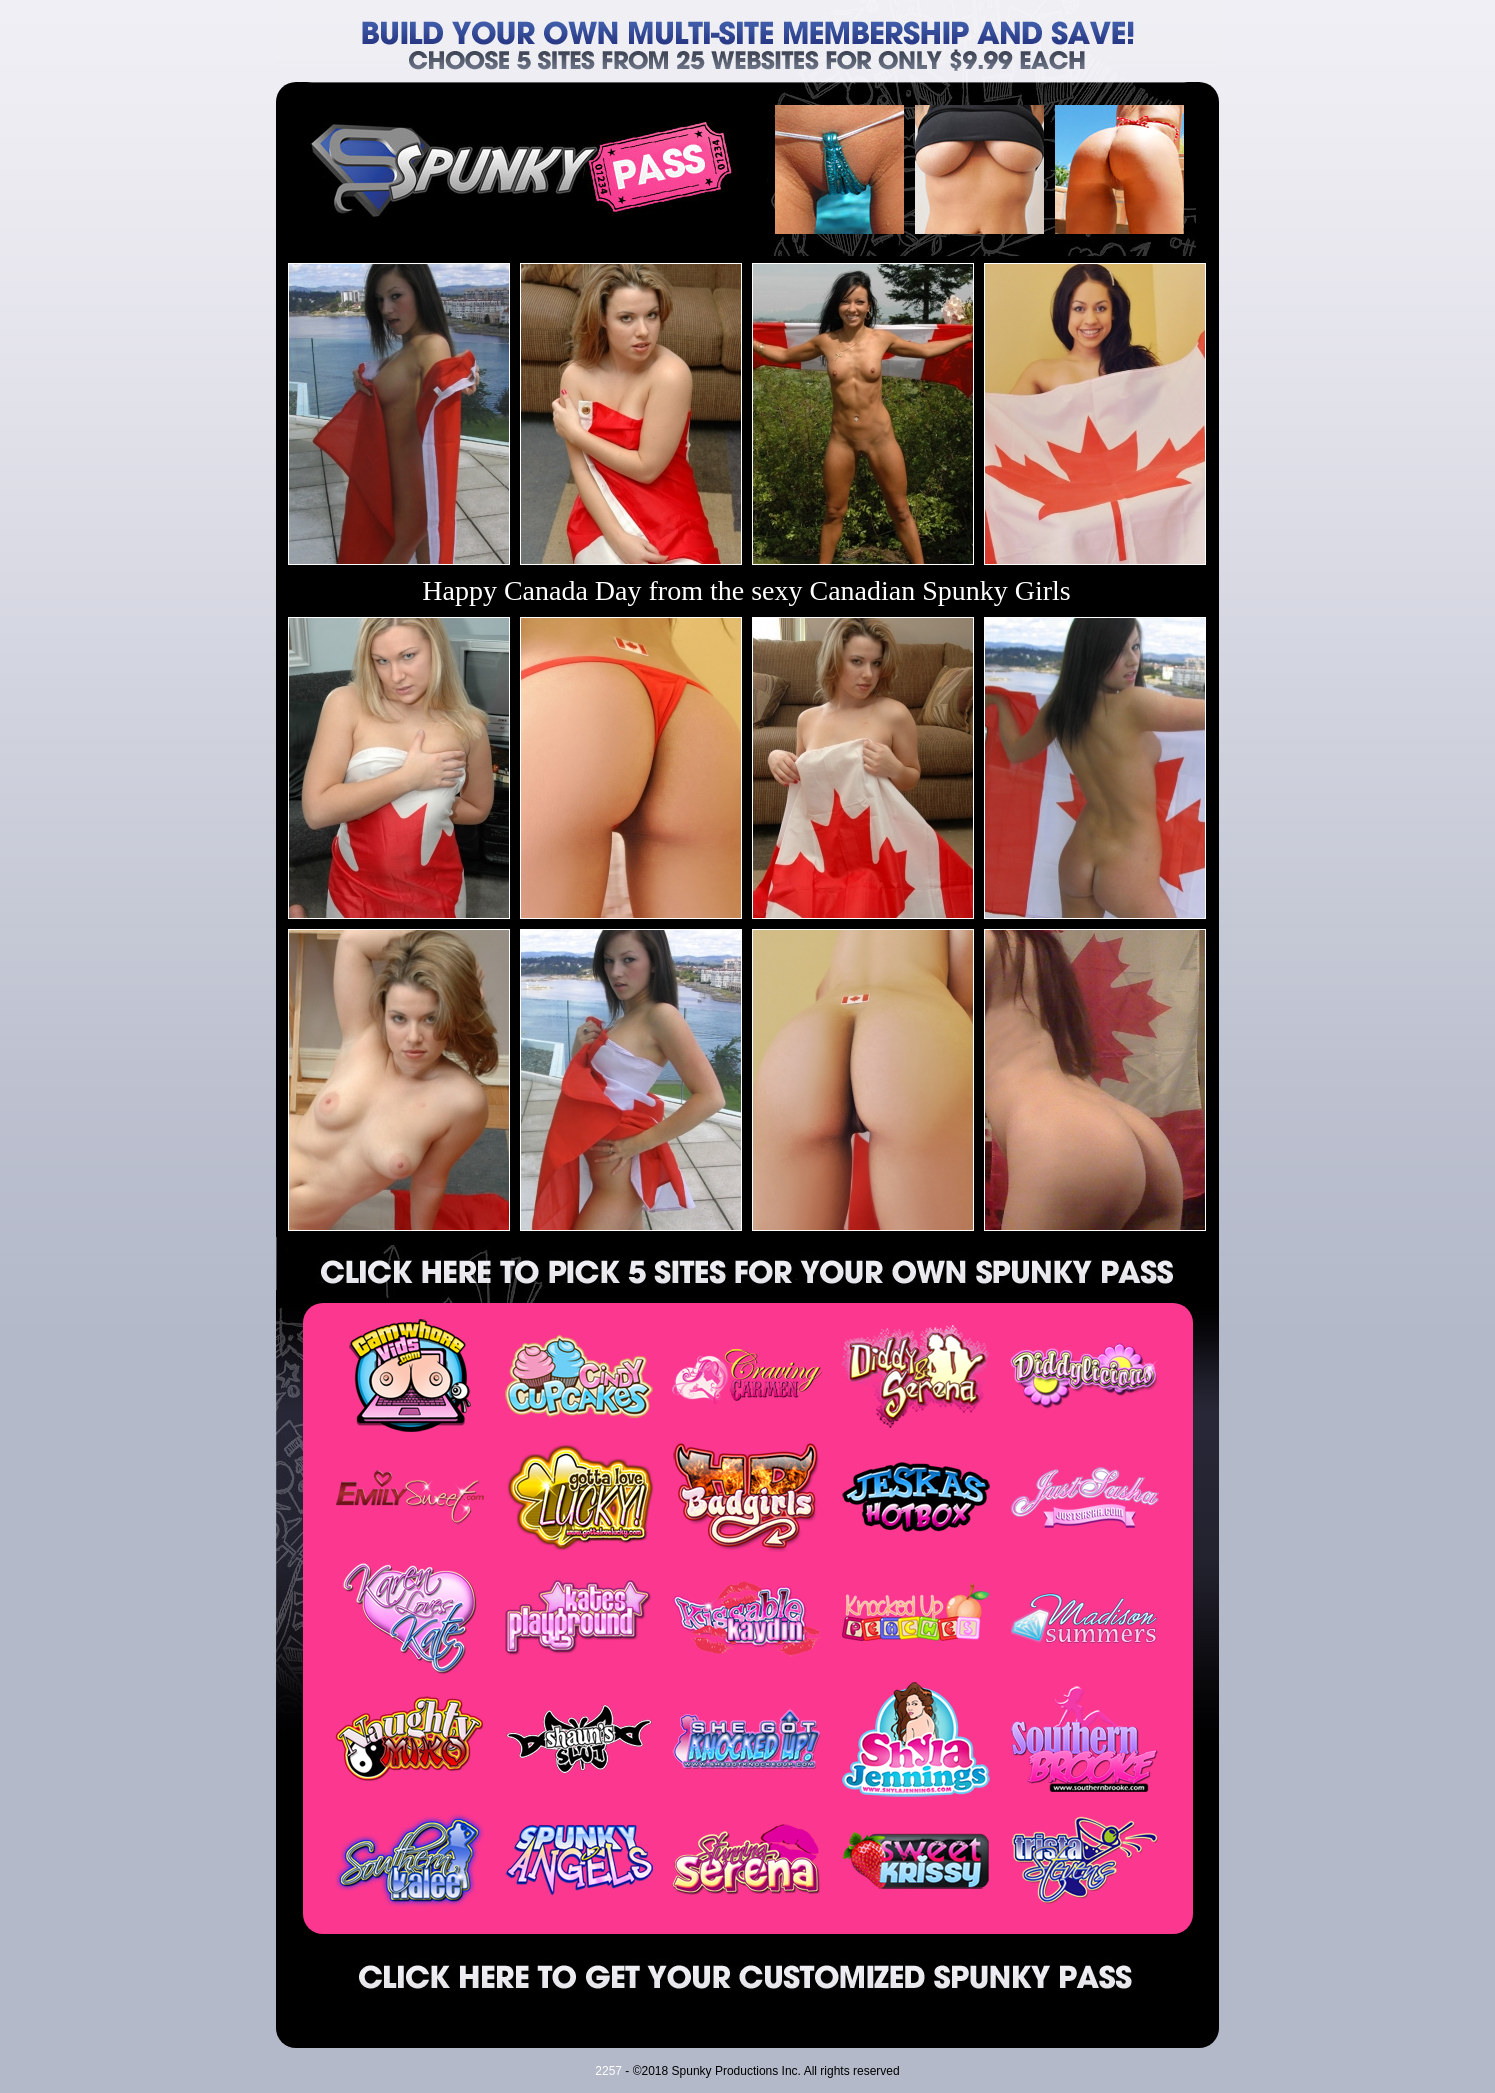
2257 (608, 2071)
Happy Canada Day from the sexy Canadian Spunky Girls (746, 590)
